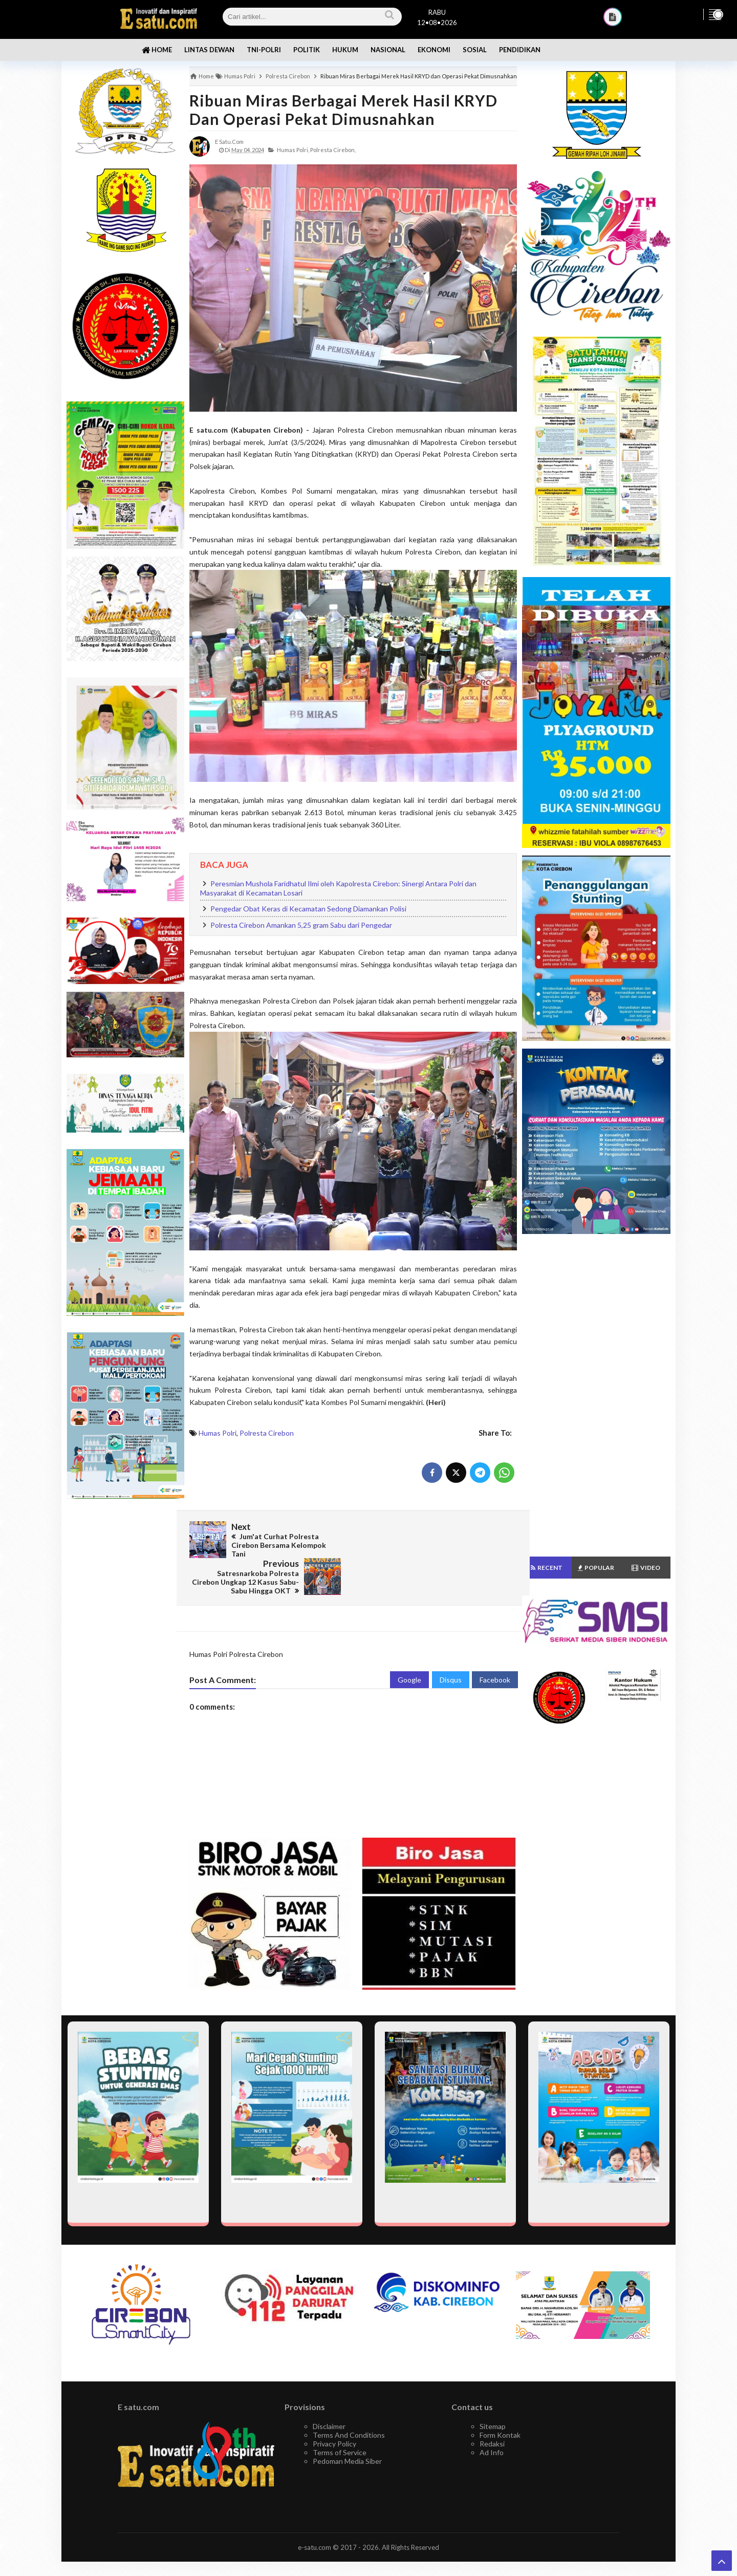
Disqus (451, 1642)
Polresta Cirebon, (333, 149)
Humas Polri (217, 1433)
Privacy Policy (334, 2406)
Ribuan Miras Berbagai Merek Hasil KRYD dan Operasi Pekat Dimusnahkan (343, 109)
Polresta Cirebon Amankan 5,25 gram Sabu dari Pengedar (301, 925)
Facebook (495, 1642)
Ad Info (492, 2415)
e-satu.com (314, 2510)
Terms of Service (339, 2415)
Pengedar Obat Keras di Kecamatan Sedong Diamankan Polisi (308, 908)
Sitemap (493, 2389)
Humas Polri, (293, 149)
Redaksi (492, 2406)
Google (409, 1642)
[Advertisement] (125, 1668)
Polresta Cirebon (267, 1433)
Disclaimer (329, 2389)
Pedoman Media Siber (347, 2424)
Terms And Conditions (349, 2398)
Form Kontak (500, 2398)
